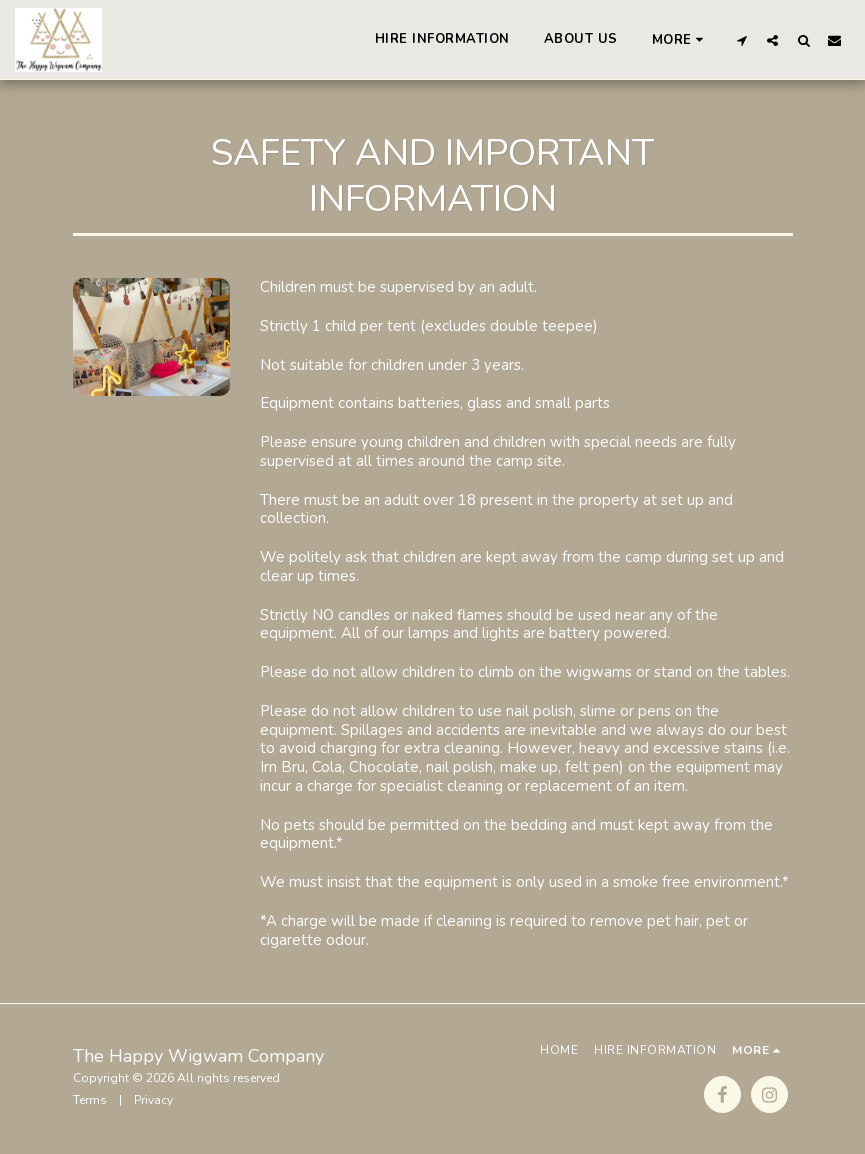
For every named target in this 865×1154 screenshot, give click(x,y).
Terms (90, 1100)
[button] (741, 40)
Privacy (153, 1100)
